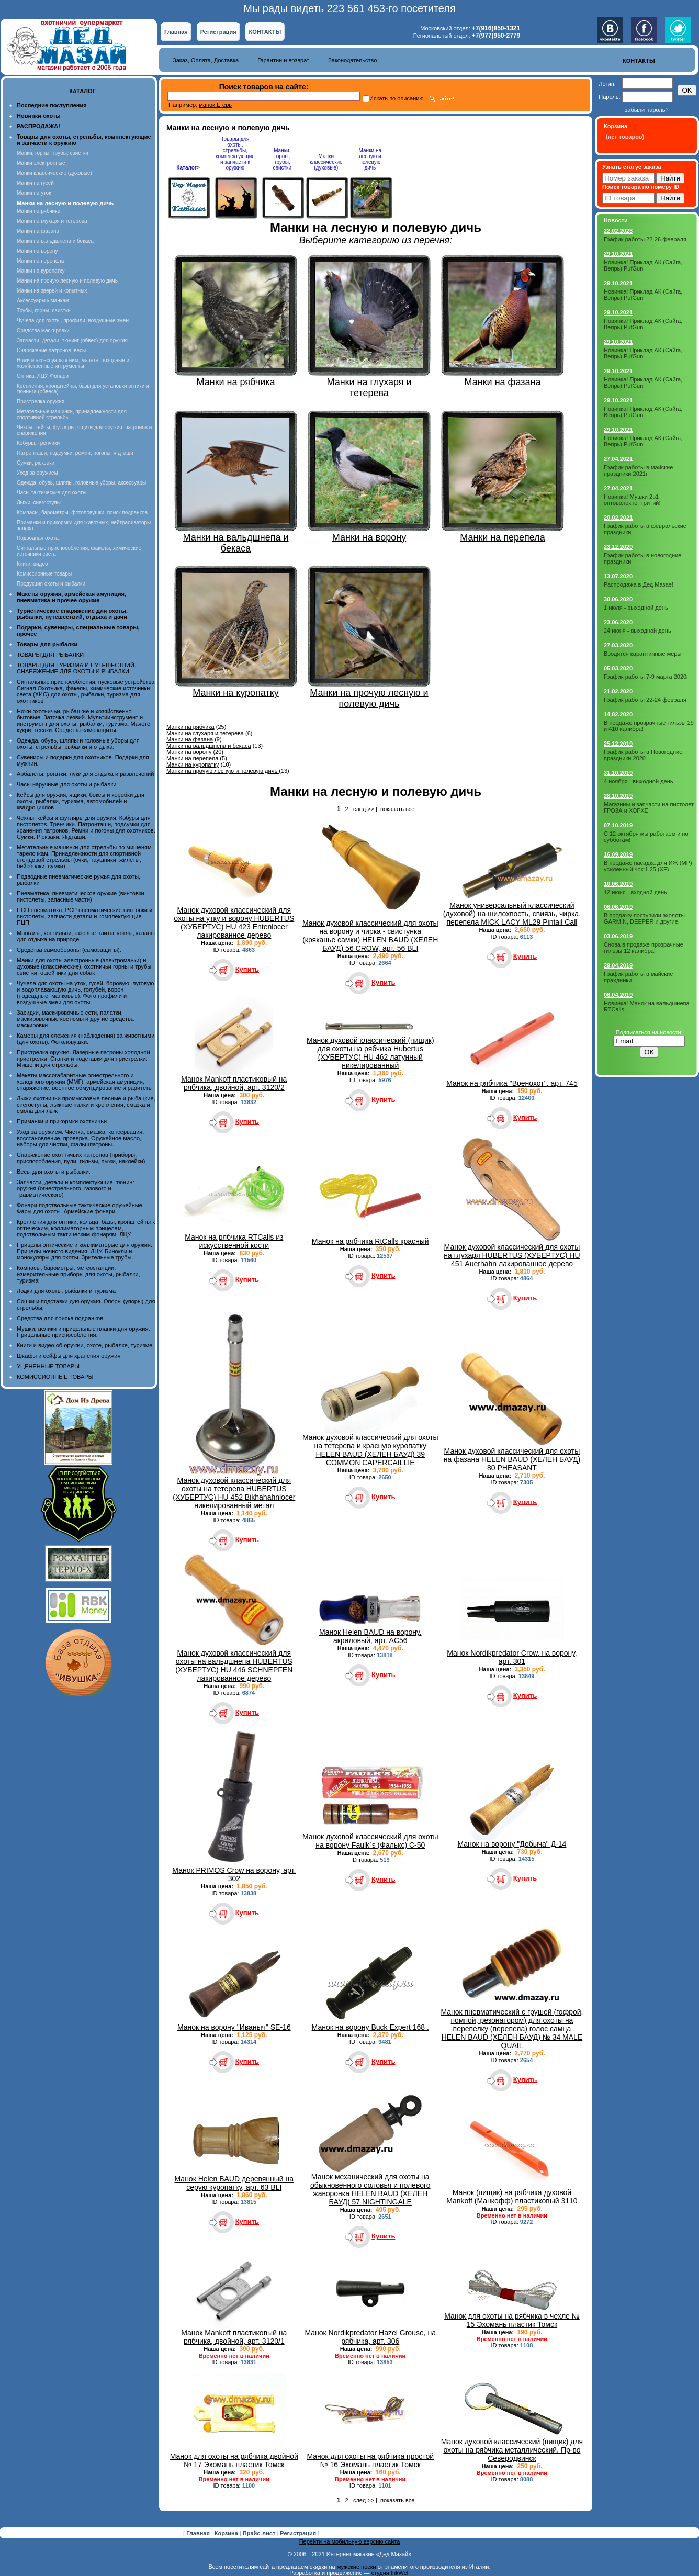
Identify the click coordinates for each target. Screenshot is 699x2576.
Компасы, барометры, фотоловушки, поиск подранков (82, 512)
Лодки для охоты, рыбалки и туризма (66, 1291)
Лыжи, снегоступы (39, 502)
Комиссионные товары (44, 574)
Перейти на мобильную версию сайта (349, 2541)
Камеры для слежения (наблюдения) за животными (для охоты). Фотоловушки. (85, 1038)
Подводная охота (38, 538)
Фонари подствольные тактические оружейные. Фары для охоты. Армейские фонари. (80, 1208)
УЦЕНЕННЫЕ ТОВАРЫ (48, 1366)
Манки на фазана (38, 231)
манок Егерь (215, 105)
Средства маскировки (43, 330)
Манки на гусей (35, 183)
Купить (247, 969)
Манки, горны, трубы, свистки (52, 153)
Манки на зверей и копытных (52, 291)
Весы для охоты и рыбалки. (54, 1171)
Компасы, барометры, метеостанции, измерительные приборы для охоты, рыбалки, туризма (78, 1274)
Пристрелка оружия (40, 401)
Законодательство (352, 60)
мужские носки (356, 2566)
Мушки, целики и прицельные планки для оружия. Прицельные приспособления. (83, 1331)
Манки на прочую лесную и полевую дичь (67, 281)
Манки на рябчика (38, 211)
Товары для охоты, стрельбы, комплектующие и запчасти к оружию (235, 153)
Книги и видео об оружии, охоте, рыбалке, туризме (84, 1345)
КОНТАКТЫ (265, 32)
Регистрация (218, 32)
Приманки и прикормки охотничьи (62, 1121)
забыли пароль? (646, 110)
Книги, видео (32, 564)
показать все (397, 809)
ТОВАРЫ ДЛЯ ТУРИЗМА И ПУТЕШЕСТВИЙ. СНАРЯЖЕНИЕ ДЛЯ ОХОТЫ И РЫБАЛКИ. (76, 668)
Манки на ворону (37, 251)
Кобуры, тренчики (38, 443)
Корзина (227, 2533)
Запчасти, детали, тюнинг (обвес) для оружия (72, 340)
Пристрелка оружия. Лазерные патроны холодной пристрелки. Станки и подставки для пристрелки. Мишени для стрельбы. (83, 1058)
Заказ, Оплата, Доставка (206, 60)
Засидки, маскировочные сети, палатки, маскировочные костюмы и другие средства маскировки (75, 1018)
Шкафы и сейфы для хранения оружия (68, 1356)
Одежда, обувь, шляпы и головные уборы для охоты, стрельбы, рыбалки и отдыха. (78, 743)
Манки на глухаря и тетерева (52, 221)
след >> (363, 809)
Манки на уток (34, 193)
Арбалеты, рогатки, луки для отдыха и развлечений (85, 774)
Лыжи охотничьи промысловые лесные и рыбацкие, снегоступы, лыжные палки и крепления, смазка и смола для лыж (86, 1104)
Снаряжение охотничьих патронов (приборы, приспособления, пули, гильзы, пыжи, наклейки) (81, 1158)
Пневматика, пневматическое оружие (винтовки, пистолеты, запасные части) (81, 896)
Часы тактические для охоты (51, 493)
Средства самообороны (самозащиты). (69, 950)
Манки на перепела (40, 261)
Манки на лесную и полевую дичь (370, 159)
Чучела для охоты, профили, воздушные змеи (73, 320)
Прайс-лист (260, 2533)
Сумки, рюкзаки (35, 463)
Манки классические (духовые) (54, 173)
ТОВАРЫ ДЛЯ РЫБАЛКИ (50, 654)
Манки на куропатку (40, 271)
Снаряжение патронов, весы (51, 350)
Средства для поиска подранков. (61, 1318)
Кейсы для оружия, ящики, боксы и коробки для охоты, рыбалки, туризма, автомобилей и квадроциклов (80, 801)
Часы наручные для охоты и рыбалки (66, 784)
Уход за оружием (37, 473)
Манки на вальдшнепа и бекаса (55, 241)
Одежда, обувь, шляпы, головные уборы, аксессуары (81, 483)
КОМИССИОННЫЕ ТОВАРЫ (55, 1377)
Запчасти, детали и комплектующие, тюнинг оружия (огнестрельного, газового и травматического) (75, 1188)
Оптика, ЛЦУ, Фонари (43, 376)
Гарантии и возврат (283, 60)
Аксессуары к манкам (43, 300)
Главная (176, 32)
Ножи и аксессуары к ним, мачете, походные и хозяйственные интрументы (73, 363)
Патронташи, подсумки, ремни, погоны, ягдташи (75, 453)
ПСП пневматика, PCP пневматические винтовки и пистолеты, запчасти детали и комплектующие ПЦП (84, 916)
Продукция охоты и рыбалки (51, 584)
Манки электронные (41, 163)
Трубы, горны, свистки (44, 310)
